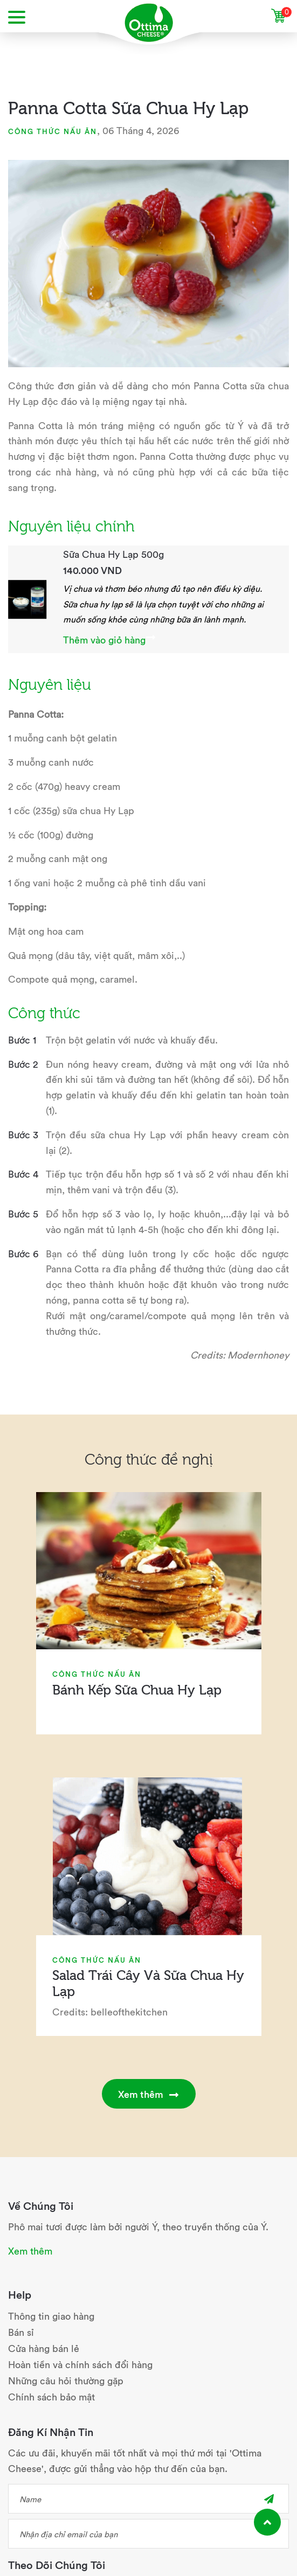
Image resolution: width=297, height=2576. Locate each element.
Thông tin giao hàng (51, 2315)
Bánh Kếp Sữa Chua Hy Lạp (137, 1689)
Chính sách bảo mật (51, 2396)
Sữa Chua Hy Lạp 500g (113, 554)
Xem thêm (148, 2093)
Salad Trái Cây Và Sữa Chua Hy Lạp (148, 1982)
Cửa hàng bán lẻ (43, 2348)
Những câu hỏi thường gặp (65, 2380)
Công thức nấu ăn (52, 131)
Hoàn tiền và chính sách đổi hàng (80, 2364)
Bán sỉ (21, 2332)
